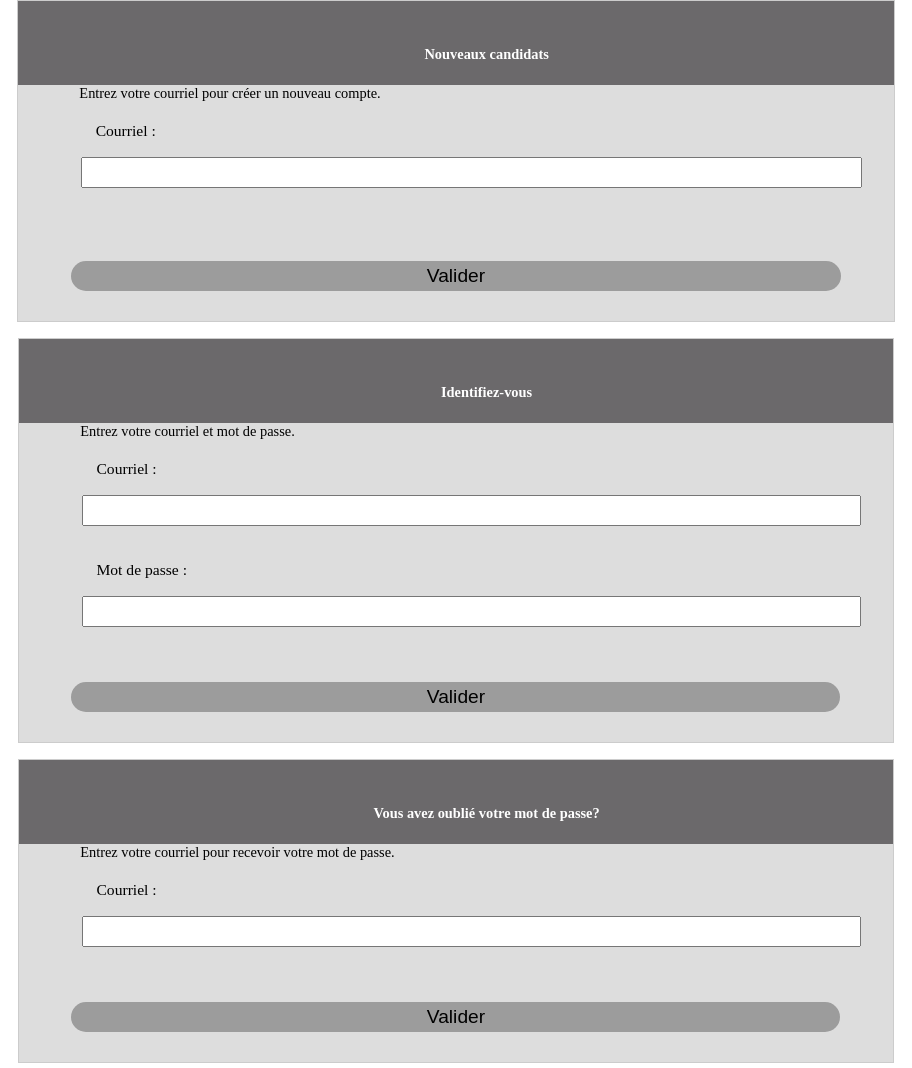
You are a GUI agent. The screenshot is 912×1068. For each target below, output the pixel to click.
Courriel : (126, 130)
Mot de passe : (141, 569)
